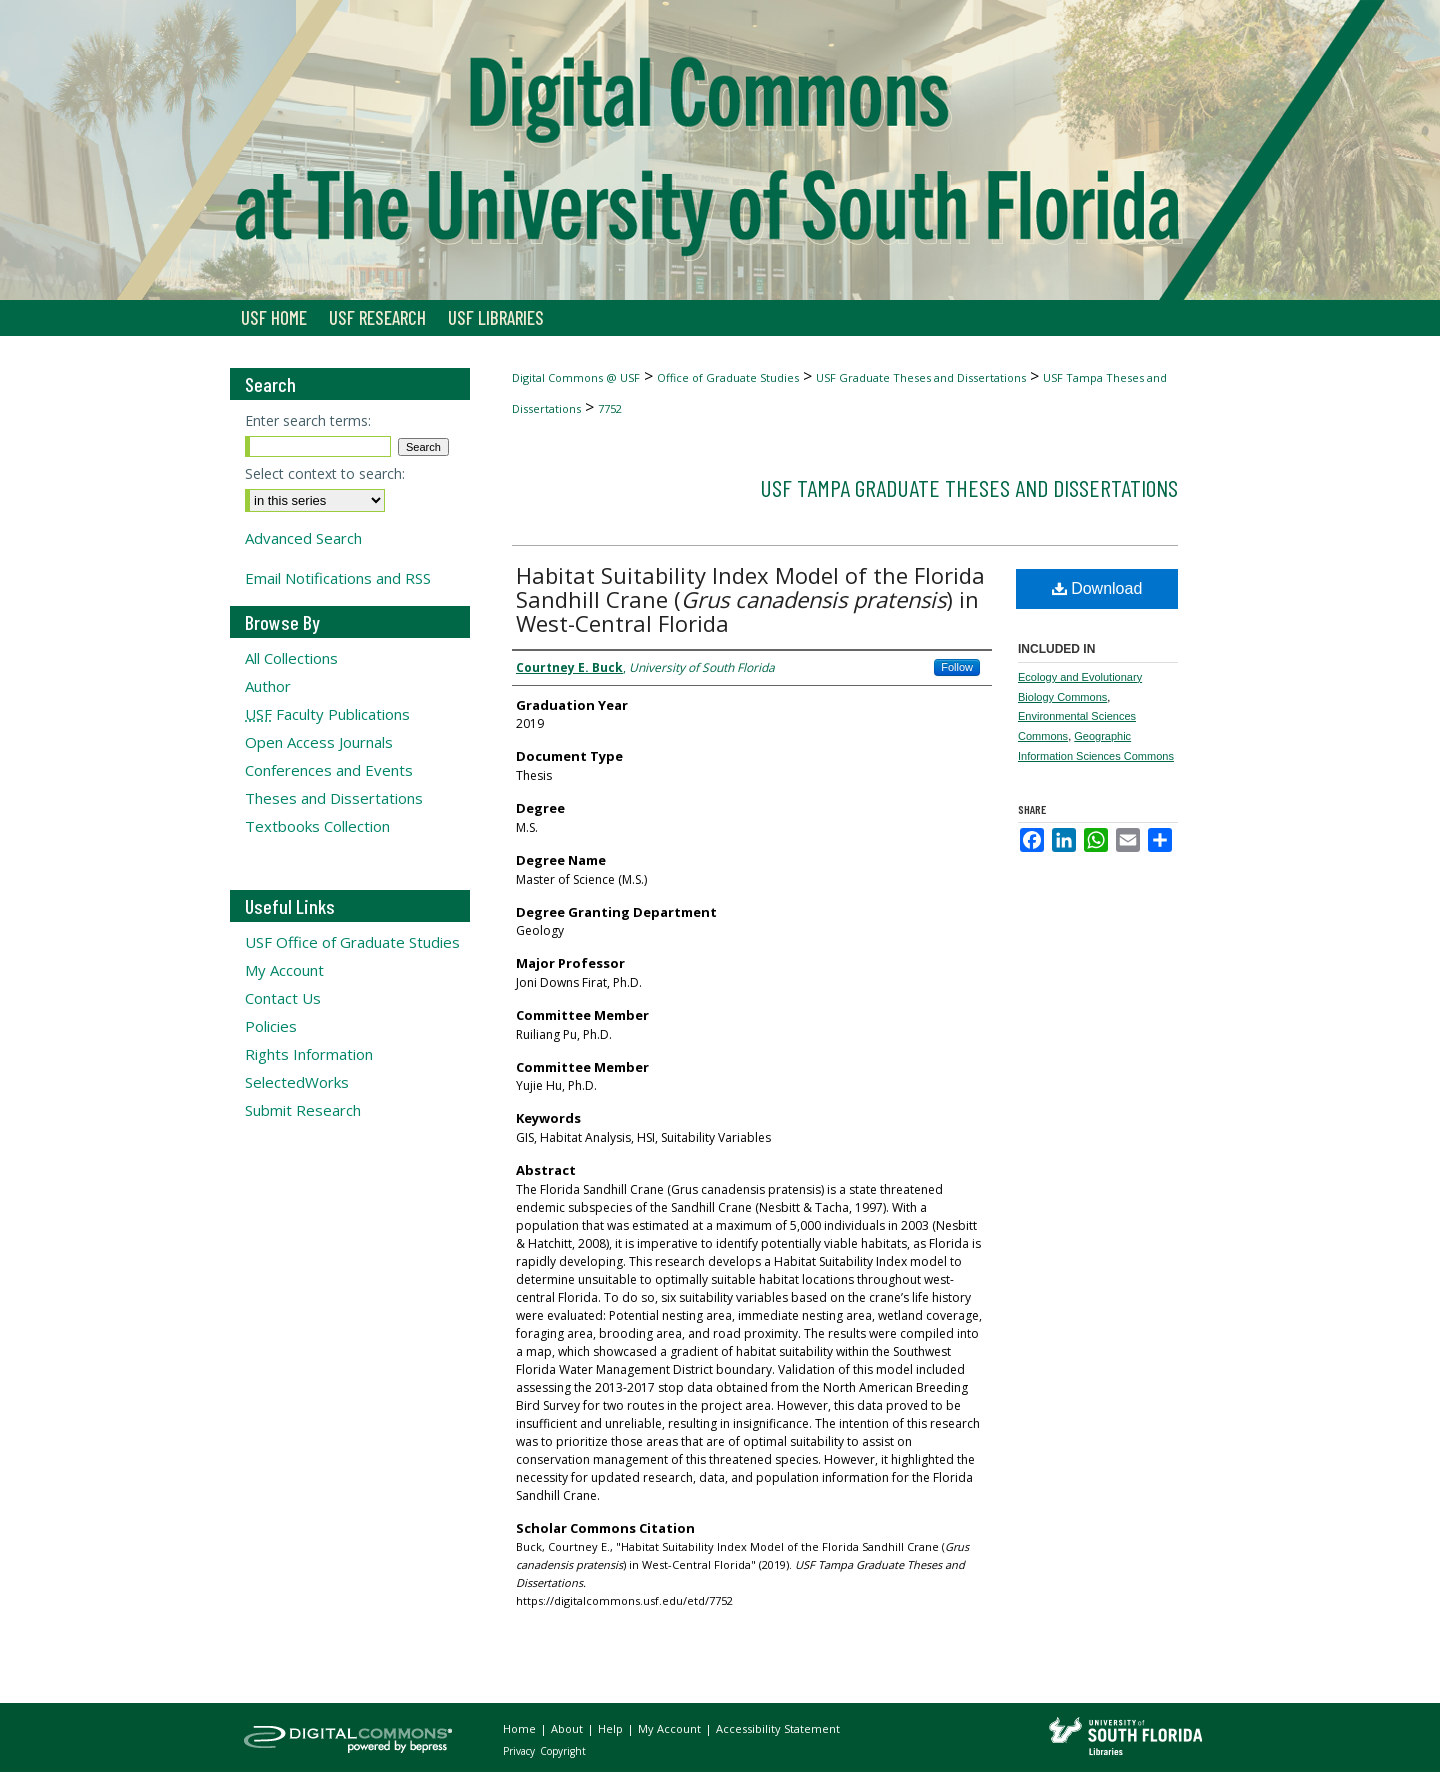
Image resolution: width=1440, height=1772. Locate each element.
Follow (957, 667)
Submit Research (303, 1110)
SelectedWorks (297, 1082)
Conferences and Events (329, 770)
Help (612, 1728)
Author (268, 686)
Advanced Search (303, 538)
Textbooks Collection (317, 826)
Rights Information (309, 1054)
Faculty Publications (327, 714)
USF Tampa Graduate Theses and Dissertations (969, 487)
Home (521, 1728)
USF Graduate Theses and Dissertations (921, 377)
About (568, 1728)
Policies (271, 1026)
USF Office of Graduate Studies (352, 942)
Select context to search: (325, 473)
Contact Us (283, 998)
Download (1097, 588)
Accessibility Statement (778, 1728)
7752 (610, 408)
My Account (284, 970)
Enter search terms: (308, 420)
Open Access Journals (319, 742)
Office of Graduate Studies (728, 377)
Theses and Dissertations (334, 798)
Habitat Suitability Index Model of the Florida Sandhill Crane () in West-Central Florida (750, 599)
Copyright (563, 1751)
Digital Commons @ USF (576, 377)
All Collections (291, 658)
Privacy (520, 1751)
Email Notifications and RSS (338, 578)
